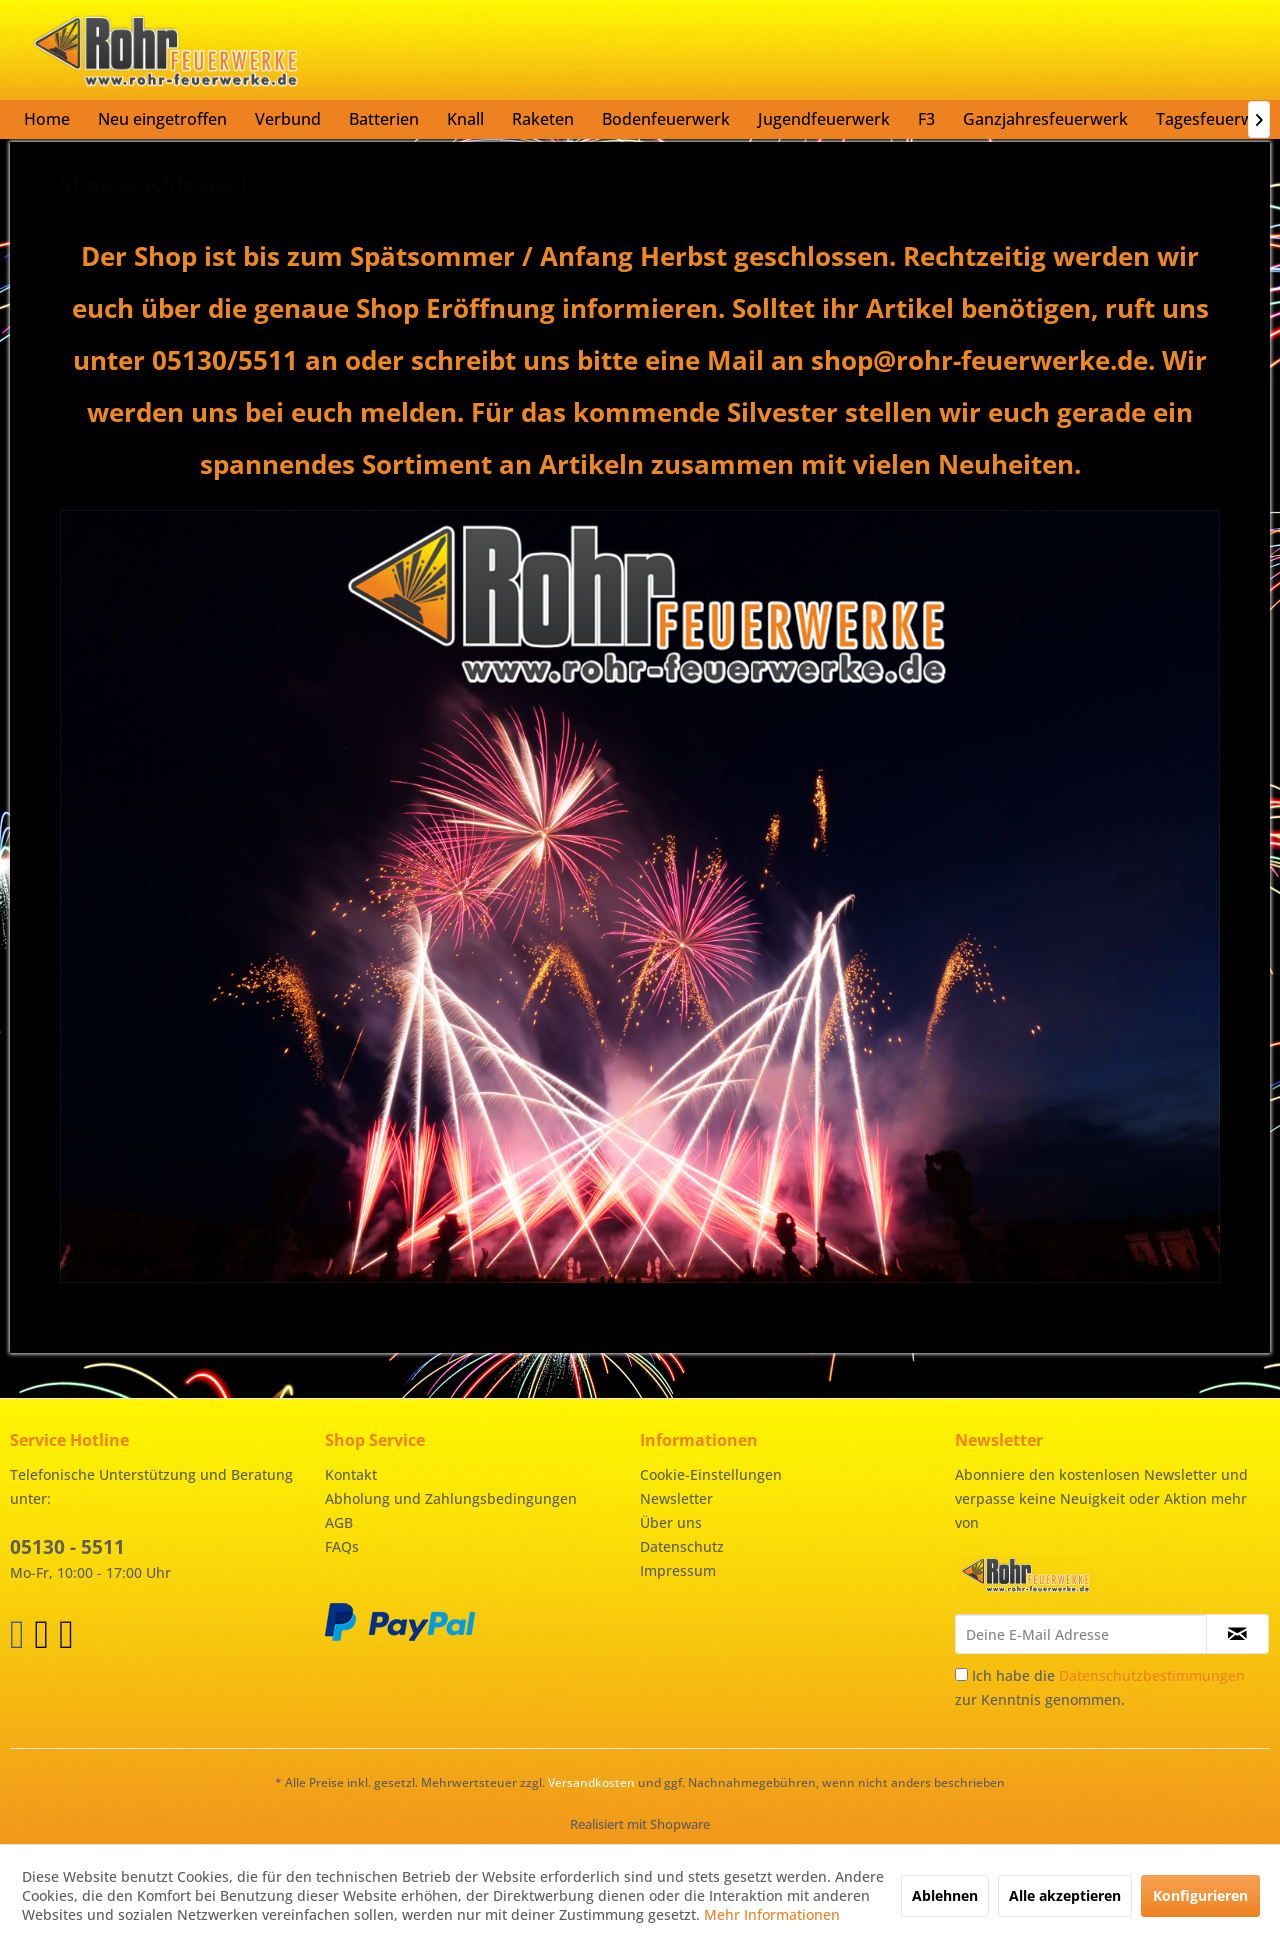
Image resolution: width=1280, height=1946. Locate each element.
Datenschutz (682, 1546)
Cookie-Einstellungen (711, 1474)
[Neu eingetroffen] (162, 119)
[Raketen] (543, 119)
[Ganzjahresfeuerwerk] (1045, 119)
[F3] (926, 119)
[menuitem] (47, 119)
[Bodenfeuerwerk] (666, 119)
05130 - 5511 (67, 1547)
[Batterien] (384, 119)
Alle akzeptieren (1065, 1895)
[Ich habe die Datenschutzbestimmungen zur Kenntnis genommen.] (961, 1674)
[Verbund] (288, 119)
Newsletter (676, 1498)
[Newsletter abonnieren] (1237, 1634)
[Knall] (465, 119)
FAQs (342, 1546)
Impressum (678, 1570)
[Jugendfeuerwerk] (824, 119)
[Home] (47, 119)
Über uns (671, 1522)
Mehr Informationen (772, 1914)
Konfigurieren (1200, 1895)
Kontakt (351, 1474)
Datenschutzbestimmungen (1152, 1675)
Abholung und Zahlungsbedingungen (451, 1498)
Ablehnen (945, 1895)
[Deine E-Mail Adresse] (1081, 1634)
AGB (339, 1522)
